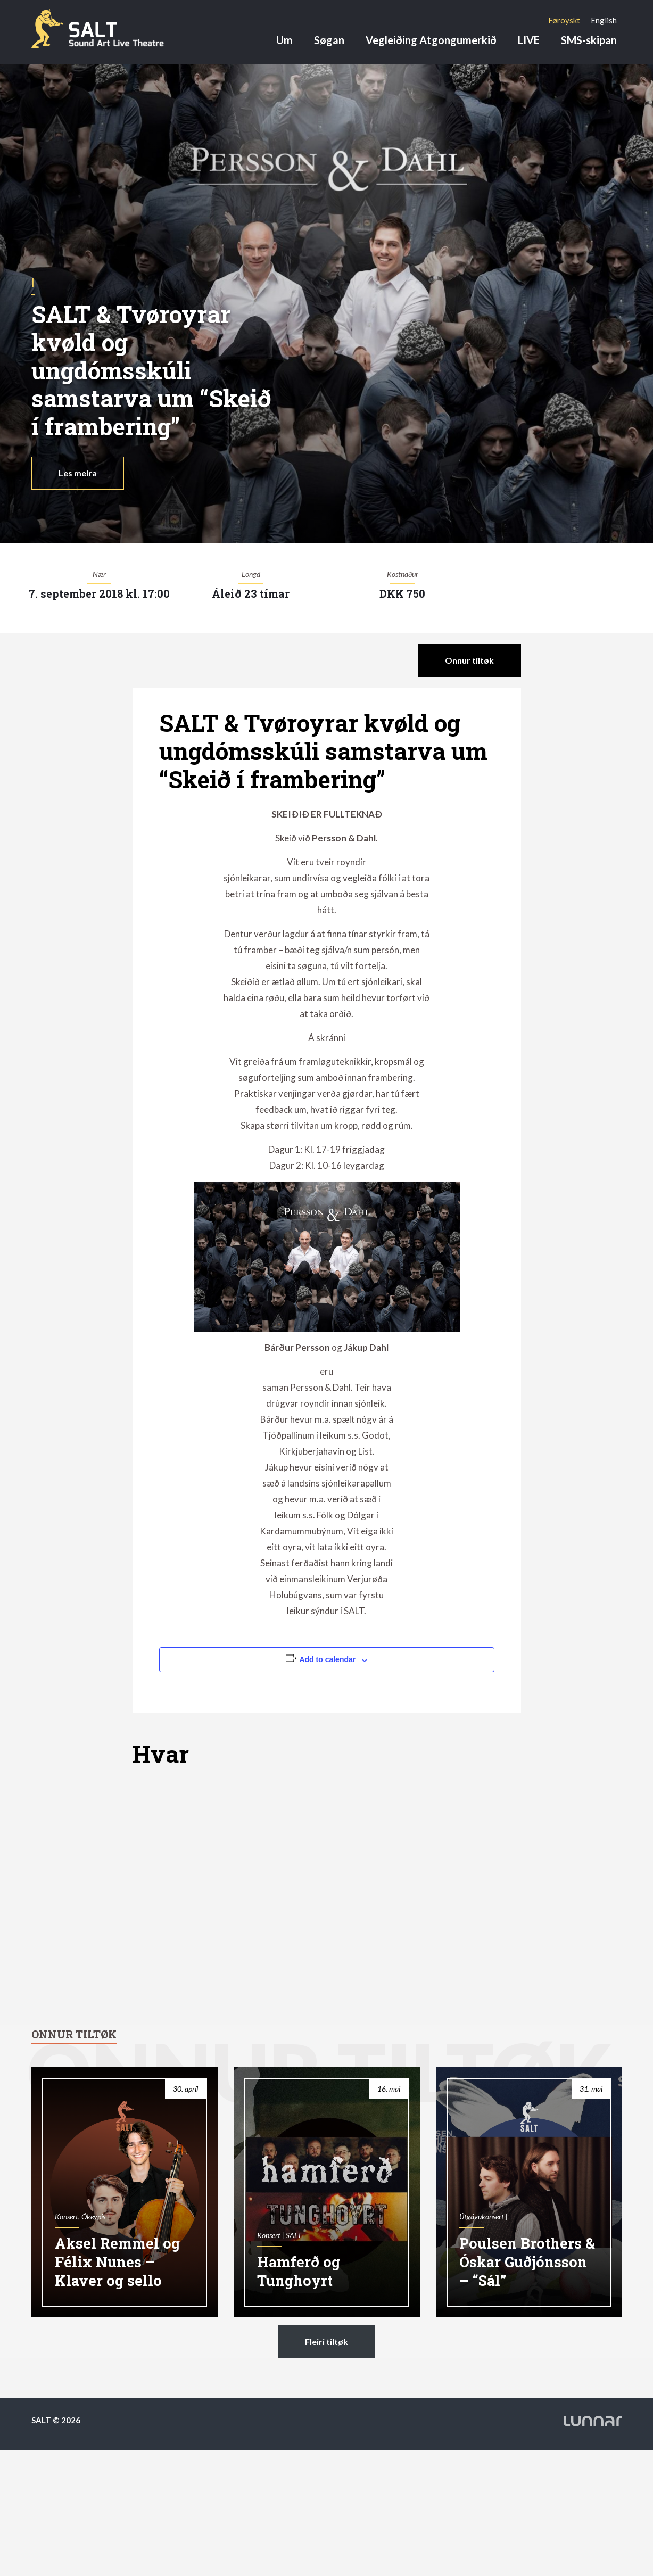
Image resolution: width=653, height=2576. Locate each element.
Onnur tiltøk (469, 660)
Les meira (78, 473)
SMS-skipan (589, 40)
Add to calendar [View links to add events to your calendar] (327, 1659)
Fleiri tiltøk (326, 2341)
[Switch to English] (603, 20)
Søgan (329, 40)
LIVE (529, 40)
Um (284, 40)
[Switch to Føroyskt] (564, 20)
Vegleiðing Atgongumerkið (431, 40)
